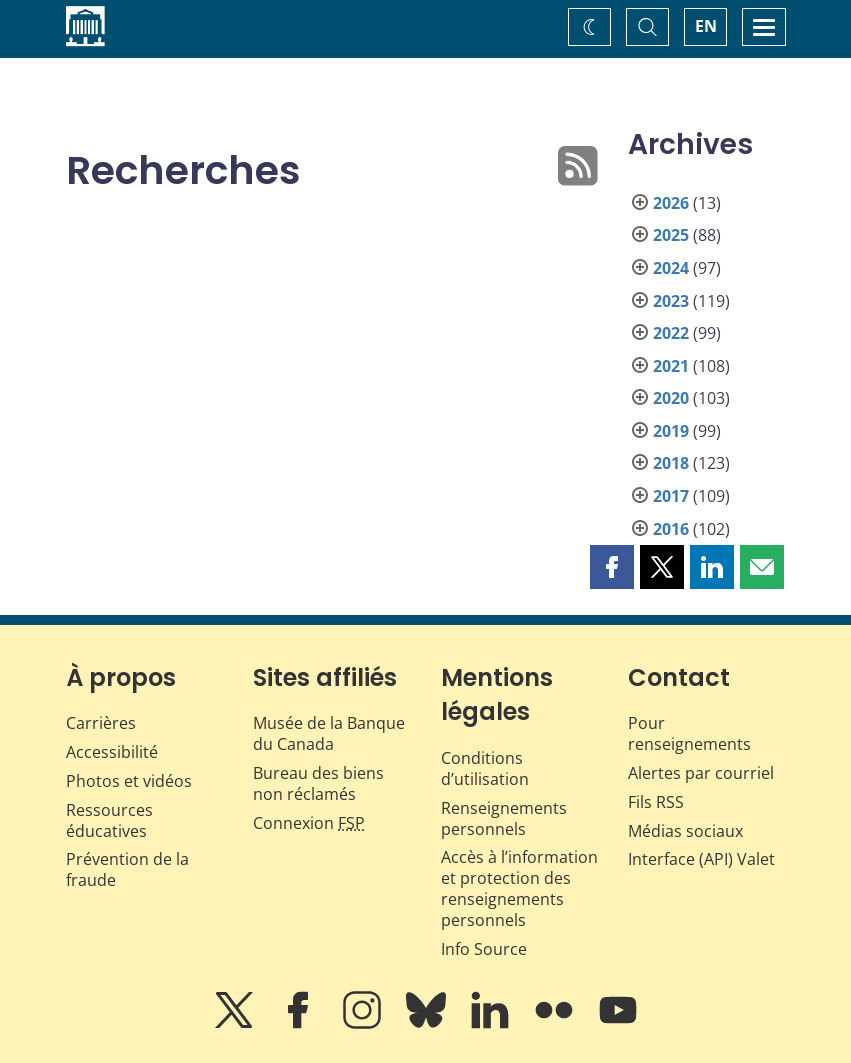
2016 (671, 529)
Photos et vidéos (129, 781)
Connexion (309, 823)
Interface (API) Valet (701, 859)
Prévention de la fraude (127, 869)
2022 (671, 333)
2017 (671, 496)
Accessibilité (112, 752)
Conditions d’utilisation (485, 768)
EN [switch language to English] (706, 26)
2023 (671, 301)
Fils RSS (656, 802)
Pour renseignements (689, 733)
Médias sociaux (685, 831)
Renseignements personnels (504, 818)
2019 (671, 431)
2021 (671, 366)
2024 (671, 268)
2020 (671, 398)
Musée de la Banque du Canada (329, 733)
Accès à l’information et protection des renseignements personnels (519, 888)
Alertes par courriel (701, 773)
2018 (671, 463)
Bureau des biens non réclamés (318, 783)
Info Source (484, 949)
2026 (671, 203)
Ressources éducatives (109, 820)
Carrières (101, 723)
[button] (612, 567)
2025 (671, 235)
